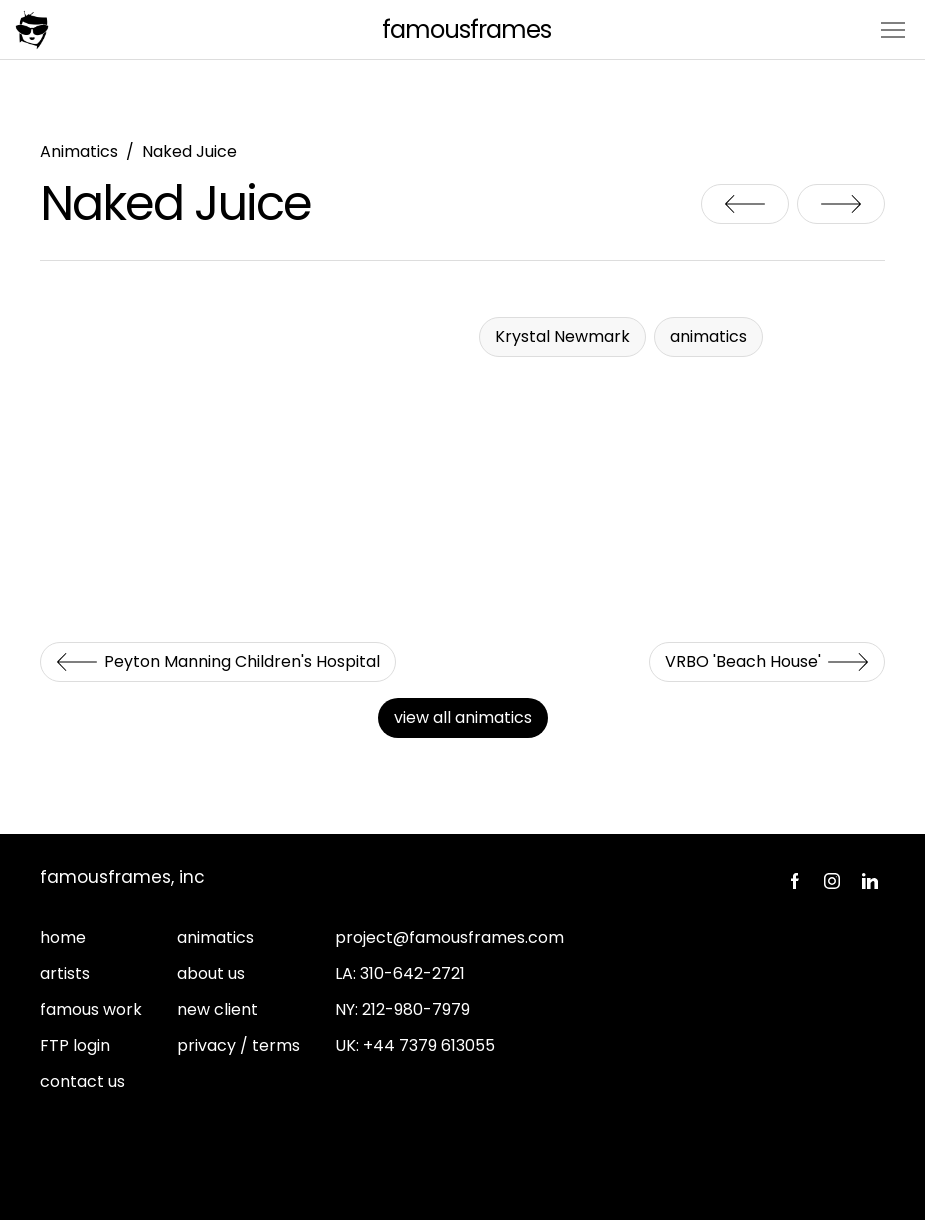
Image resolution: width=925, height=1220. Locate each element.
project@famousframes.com (449, 937)
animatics (215, 937)
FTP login (75, 1045)
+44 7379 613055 (429, 1045)
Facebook (794, 881)
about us (211, 973)
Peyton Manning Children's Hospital (745, 204)
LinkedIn (870, 881)
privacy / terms (238, 1045)
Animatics (79, 151)
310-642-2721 (412, 973)
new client (217, 1009)
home (63, 937)
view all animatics (463, 717)
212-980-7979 (416, 1009)
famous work (91, 1009)
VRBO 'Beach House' (841, 204)
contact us (82, 1081)
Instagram (832, 881)
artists (65, 973)
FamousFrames (466, 29)
